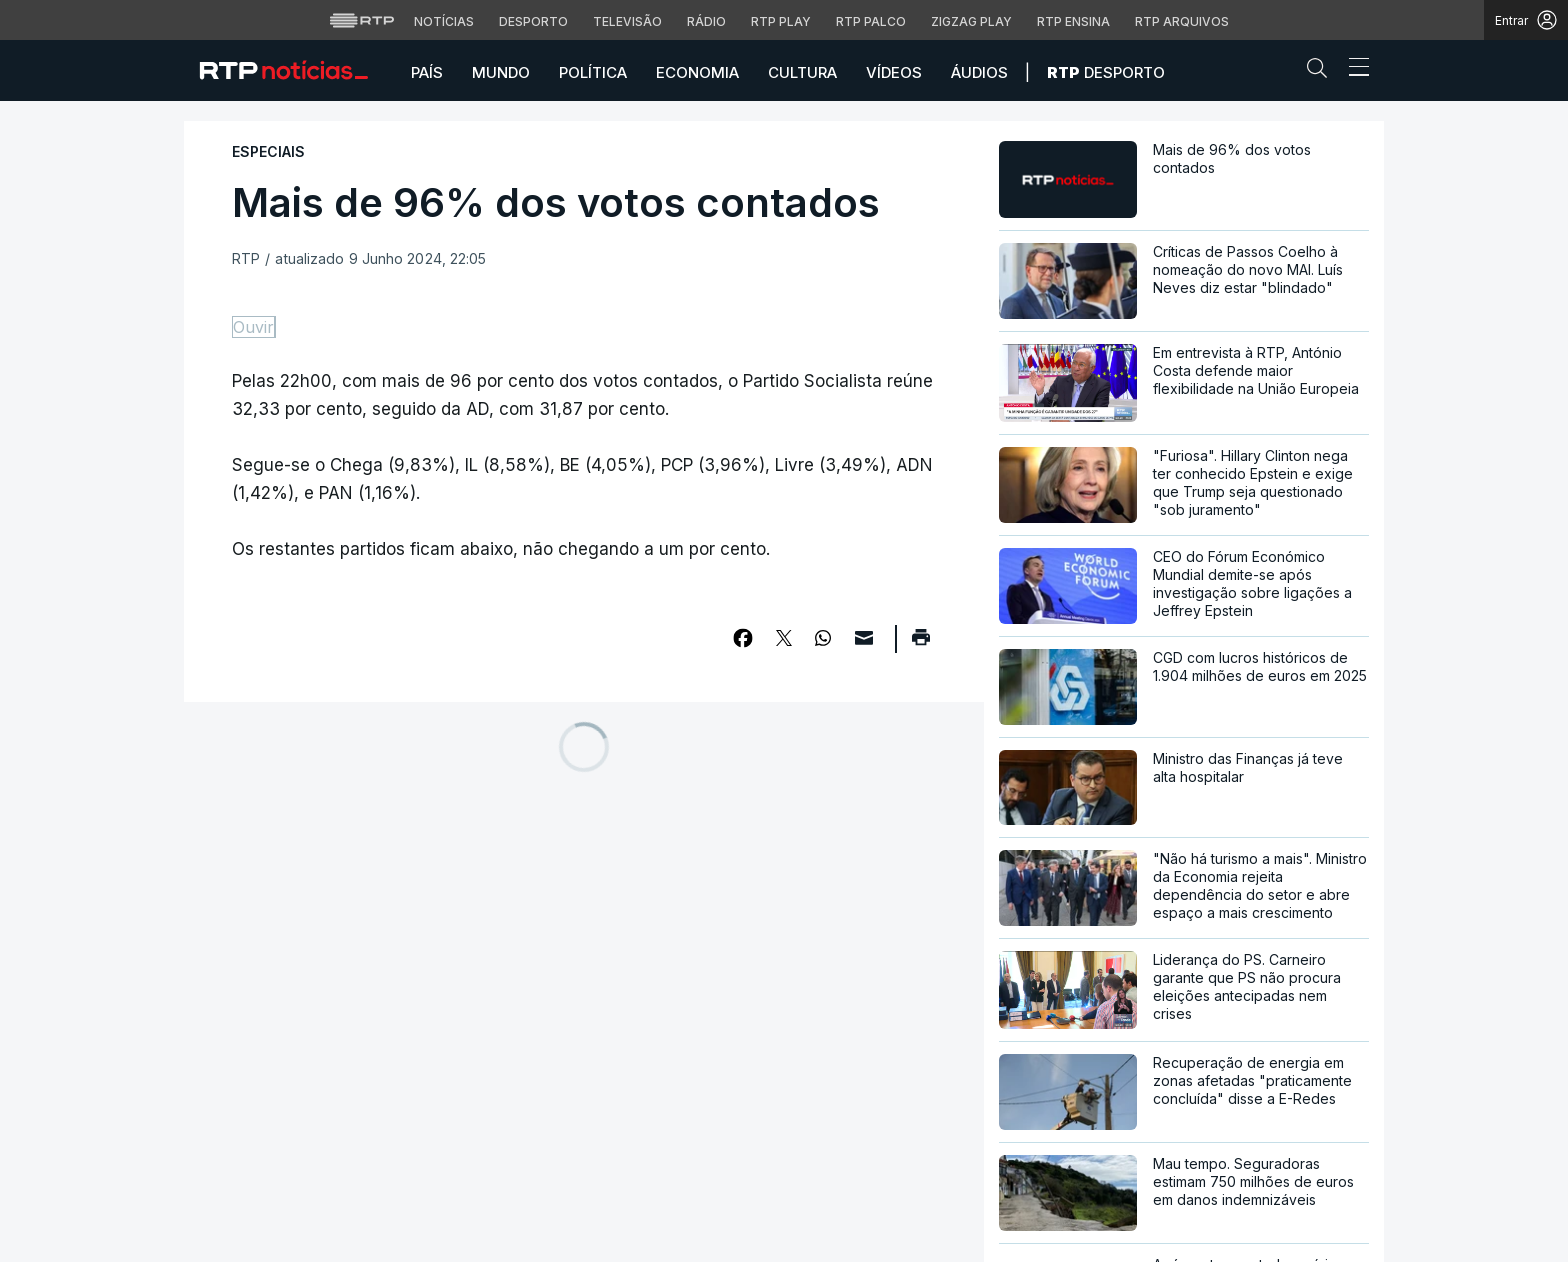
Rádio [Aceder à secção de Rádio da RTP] (706, 21)
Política (593, 72)
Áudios (979, 72)
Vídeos (894, 72)
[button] (1322, 72)
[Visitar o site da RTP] (362, 20)
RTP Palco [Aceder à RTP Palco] (871, 21)
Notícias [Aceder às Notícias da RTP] (444, 21)
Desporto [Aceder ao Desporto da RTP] (533, 21)
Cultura (802, 72)
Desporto (1106, 72)
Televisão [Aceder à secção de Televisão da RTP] (627, 21)
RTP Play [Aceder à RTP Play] (781, 21)
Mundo (501, 72)
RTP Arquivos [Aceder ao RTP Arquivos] (1182, 21)
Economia (697, 72)
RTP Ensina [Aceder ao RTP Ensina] (1073, 21)
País (427, 72)
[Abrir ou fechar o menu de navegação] (1353, 70)
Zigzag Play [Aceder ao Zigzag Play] (971, 21)
